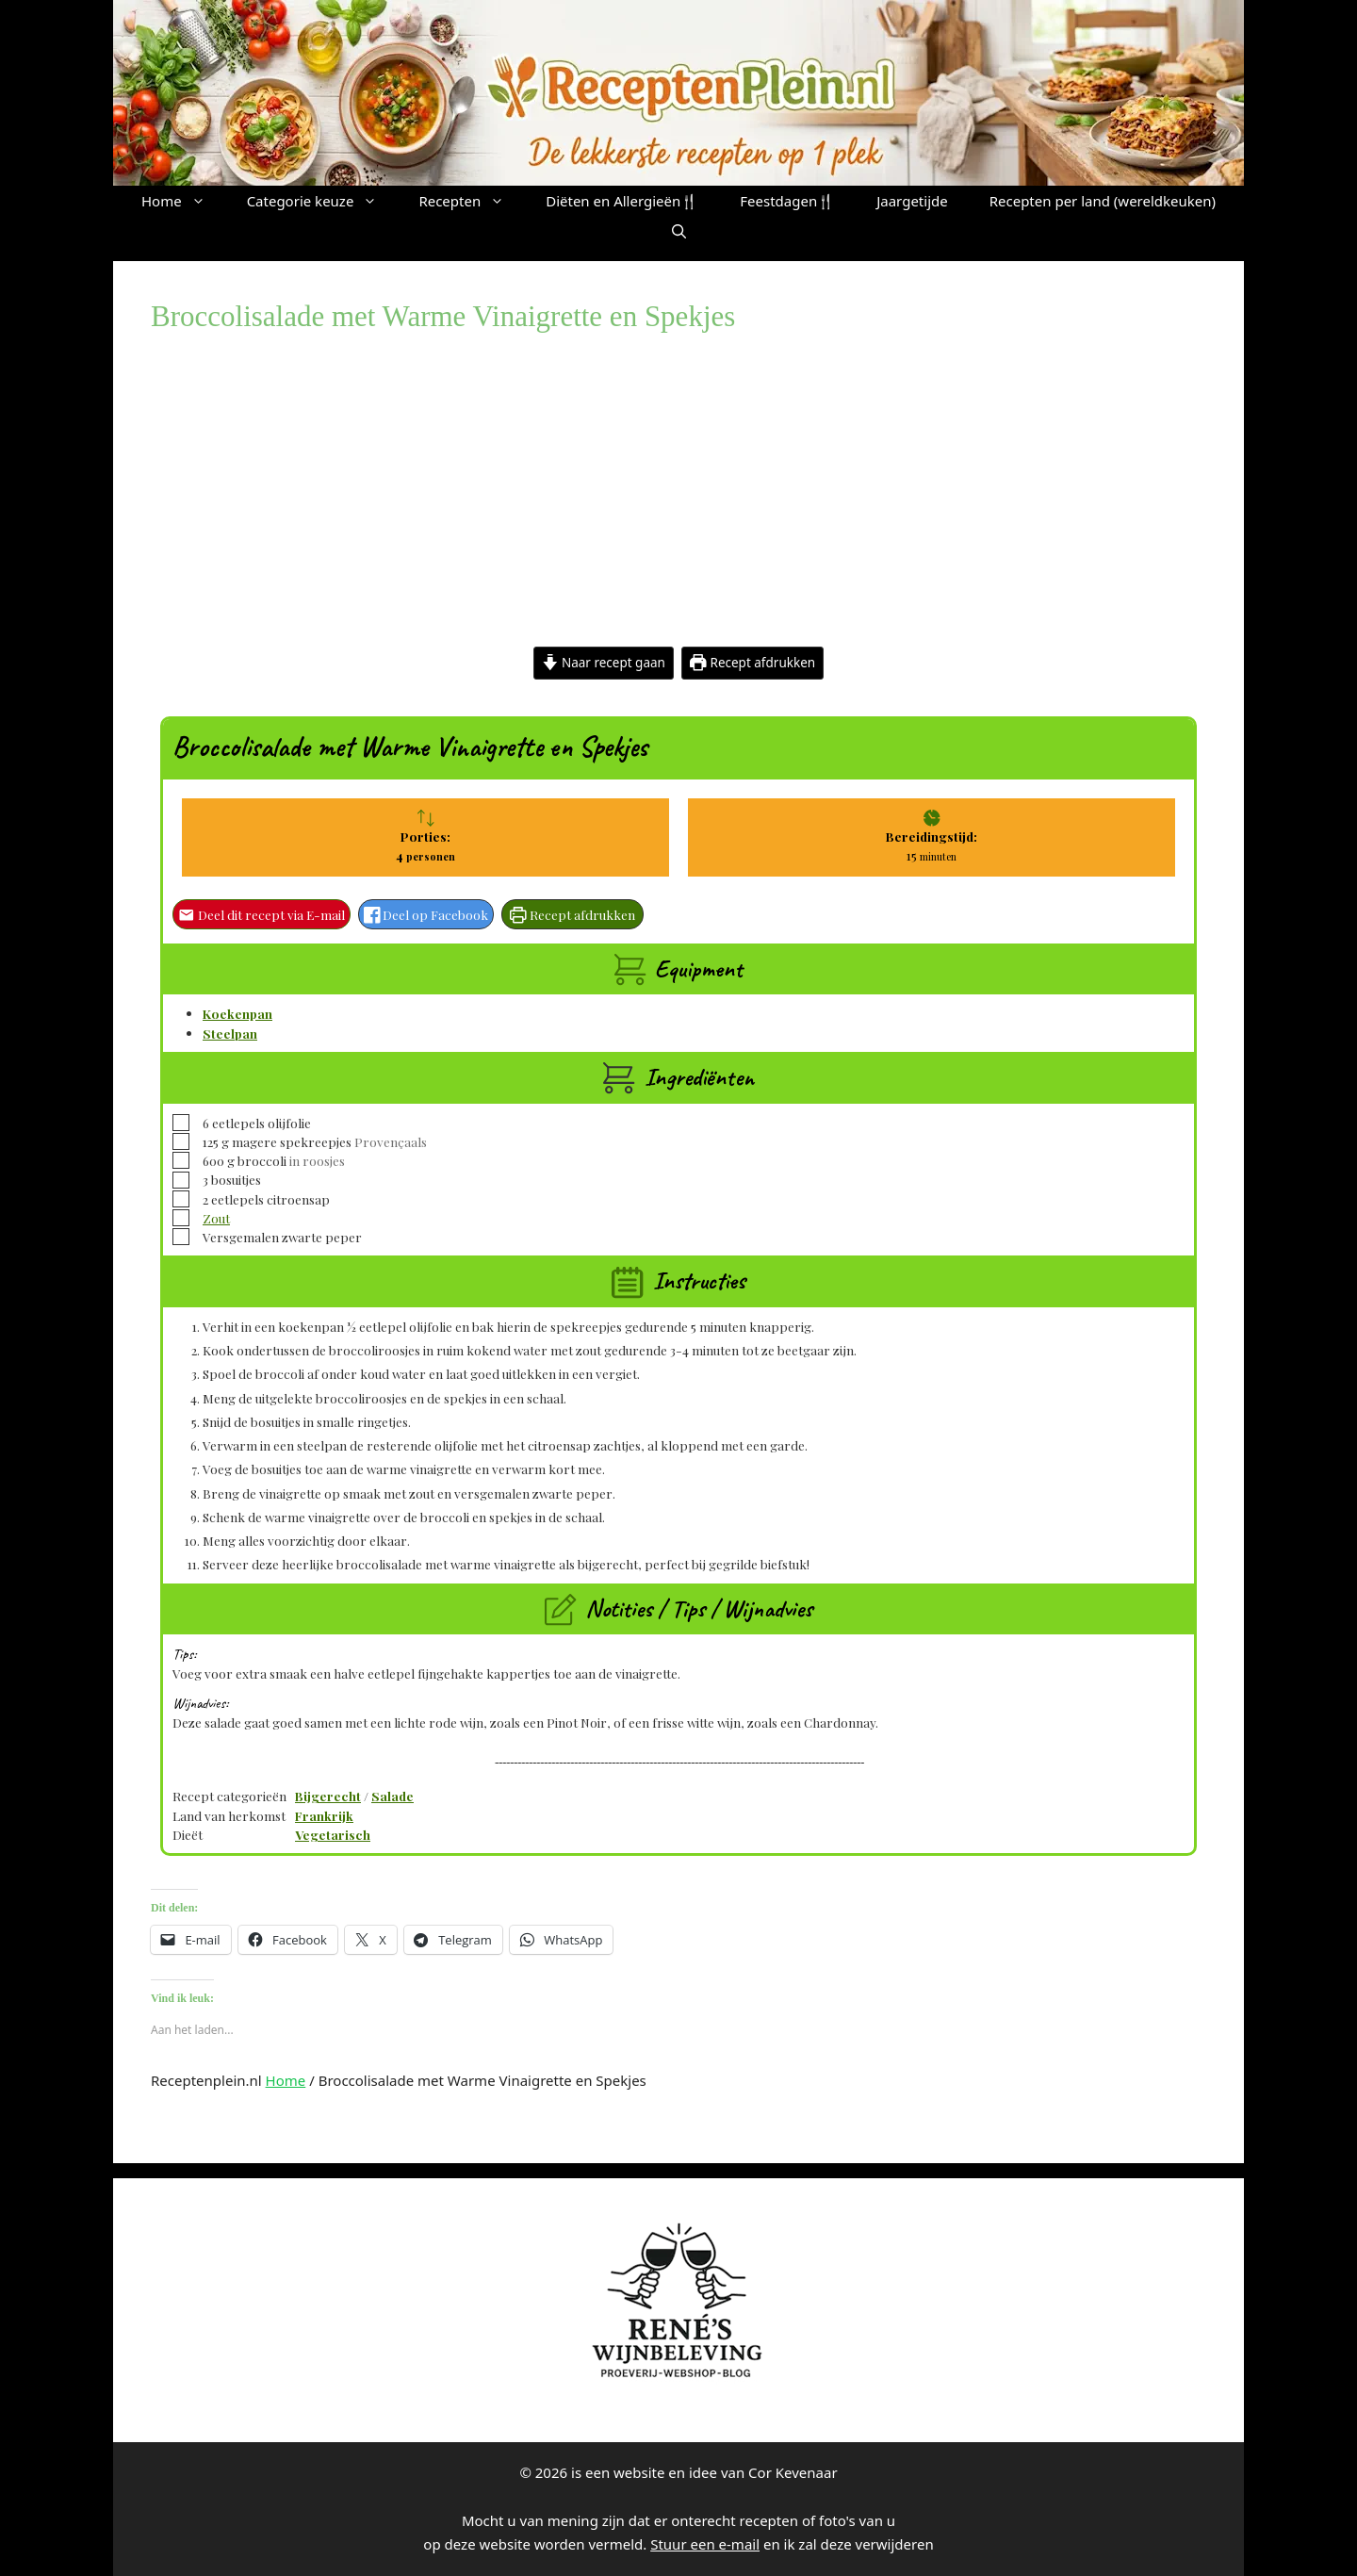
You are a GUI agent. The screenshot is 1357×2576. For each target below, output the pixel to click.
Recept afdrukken (752, 662)
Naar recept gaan (603, 662)
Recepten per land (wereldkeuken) (1102, 200)
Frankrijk (324, 1815)
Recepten (471, 201)
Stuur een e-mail (705, 2544)
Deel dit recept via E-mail (261, 914)
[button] (679, 231)
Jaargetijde (912, 200)
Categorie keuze (323, 201)
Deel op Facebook (426, 914)
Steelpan (230, 1033)
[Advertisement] (678, 505)
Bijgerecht (328, 1795)
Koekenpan (237, 1013)
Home (183, 201)
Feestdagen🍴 (787, 200)
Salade (392, 1795)
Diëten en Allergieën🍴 (622, 200)
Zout (216, 1217)
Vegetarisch (332, 1834)
